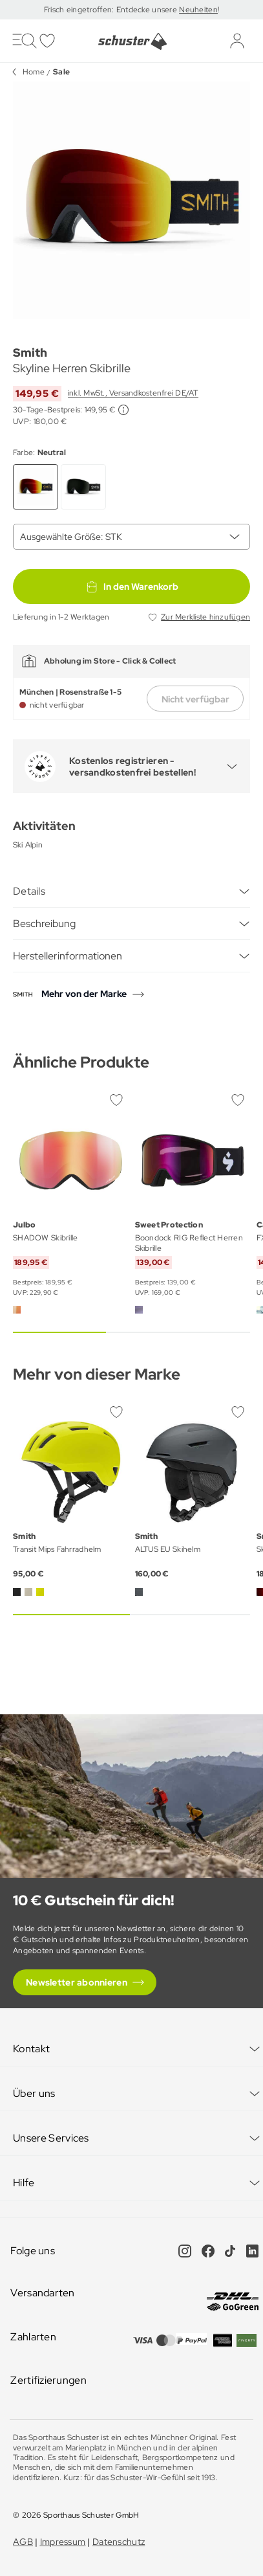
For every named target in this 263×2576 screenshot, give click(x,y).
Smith (30, 352)
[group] (131, 200)
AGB (23, 2542)
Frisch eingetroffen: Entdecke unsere (111, 10)
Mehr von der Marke (84, 994)
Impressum (63, 2542)
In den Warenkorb (131, 586)
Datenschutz (118, 2542)
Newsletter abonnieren (76, 1982)
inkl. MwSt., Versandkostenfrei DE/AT (133, 393)
